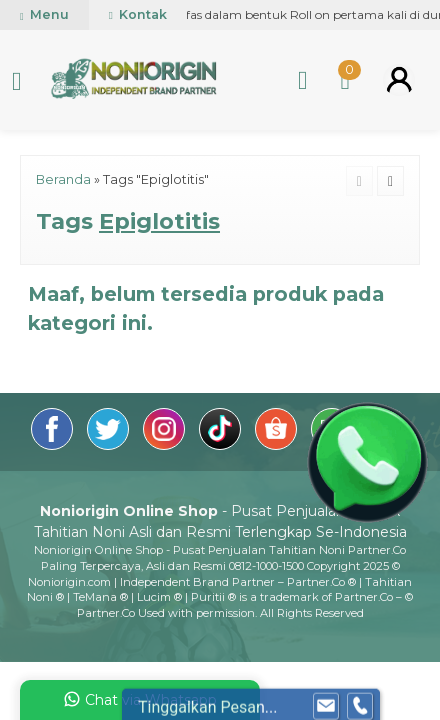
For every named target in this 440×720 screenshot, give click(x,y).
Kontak (138, 14)
